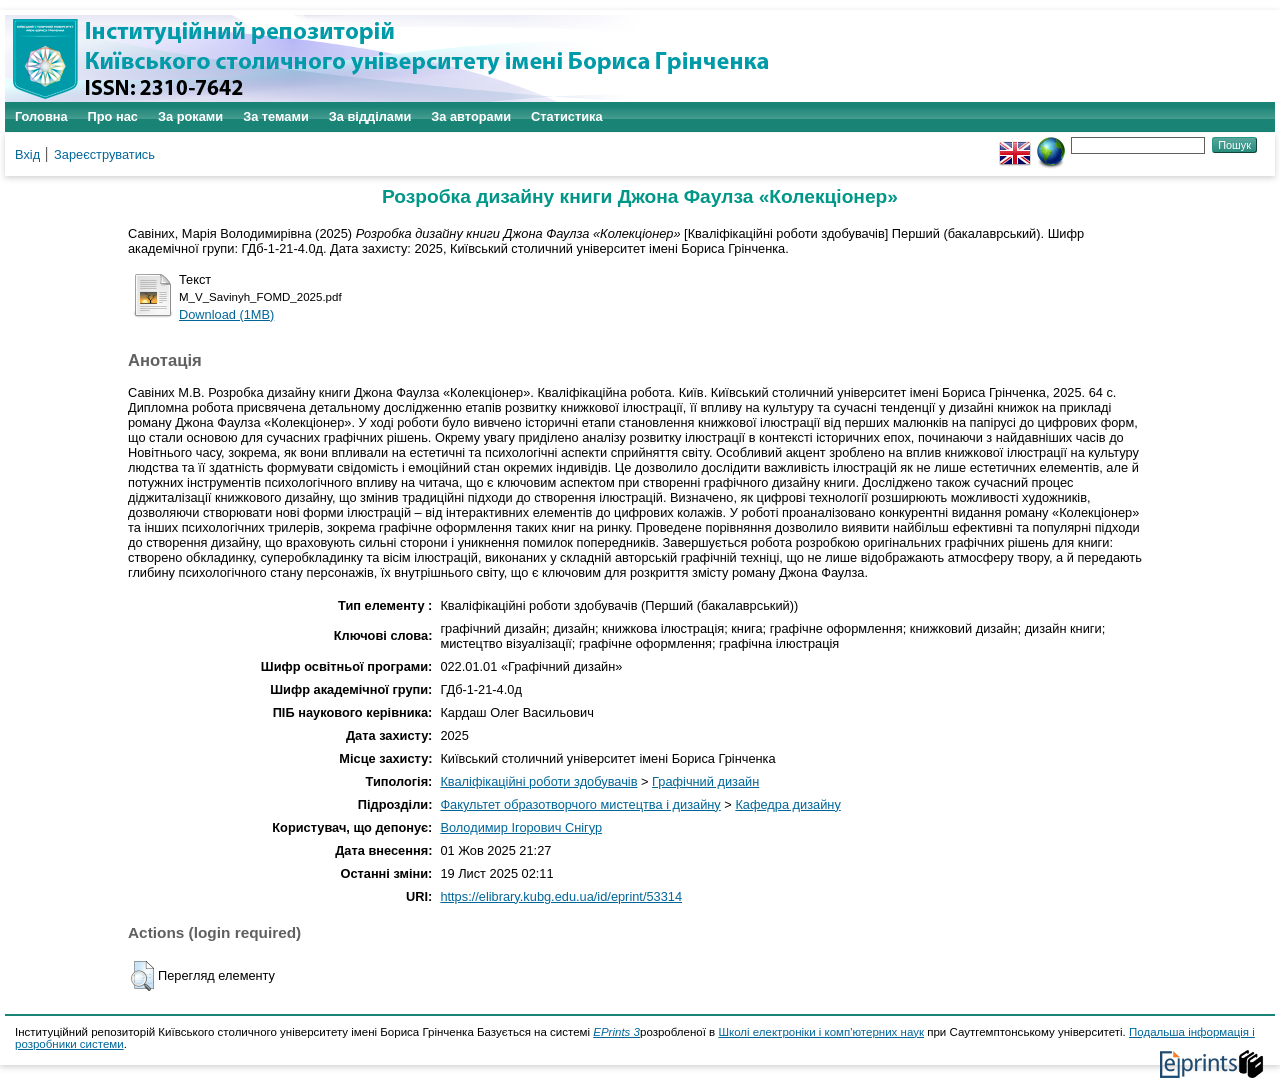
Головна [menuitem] (41, 116)
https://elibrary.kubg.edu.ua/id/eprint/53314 (561, 896)
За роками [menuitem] (190, 116)
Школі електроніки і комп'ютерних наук (821, 1032)
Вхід (27, 154)
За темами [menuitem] (276, 116)
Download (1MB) (226, 314)
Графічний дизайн (705, 781)
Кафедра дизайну (787, 804)
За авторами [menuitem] (471, 116)
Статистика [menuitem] (567, 116)
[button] (142, 976)
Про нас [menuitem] (113, 116)
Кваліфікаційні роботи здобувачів (538, 781)
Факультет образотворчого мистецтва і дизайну (580, 804)
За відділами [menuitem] (370, 116)
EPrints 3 (616, 1032)
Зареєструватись (104, 154)
